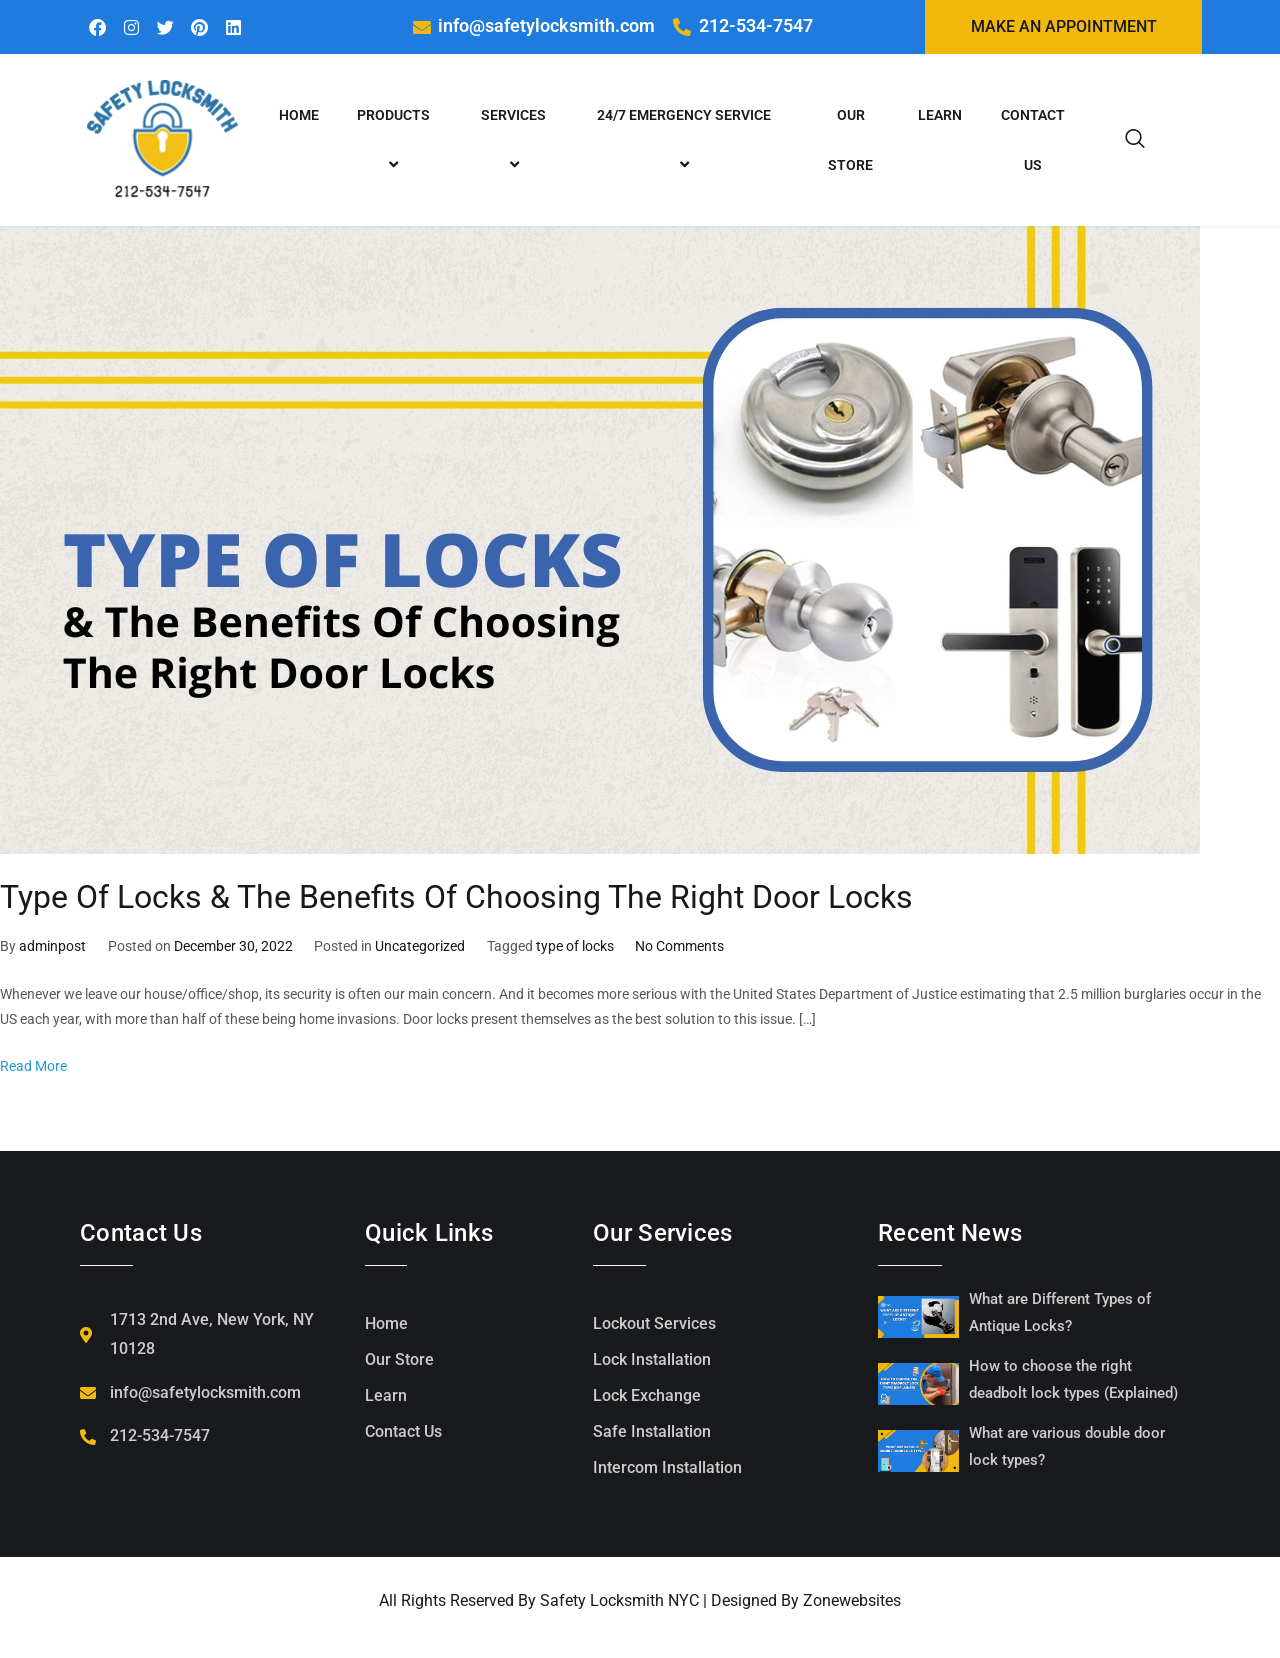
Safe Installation (652, 1433)
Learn (940, 117)
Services (516, 142)
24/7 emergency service (687, 142)
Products (396, 142)
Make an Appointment (1064, 27)
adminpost (52, 948)
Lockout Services (654, 1325)
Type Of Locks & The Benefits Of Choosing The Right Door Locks (456, 899)
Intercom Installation (667, 1469)
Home (299, 117)
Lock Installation (652, 1361)
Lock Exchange (647, 1397)
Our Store (850, 142)
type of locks (575, 948)
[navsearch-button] (1135, 142)
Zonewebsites (852, 1602)
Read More (33, 1067)
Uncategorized (420, 948)
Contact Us (1033, 142)
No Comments (679, 948)
